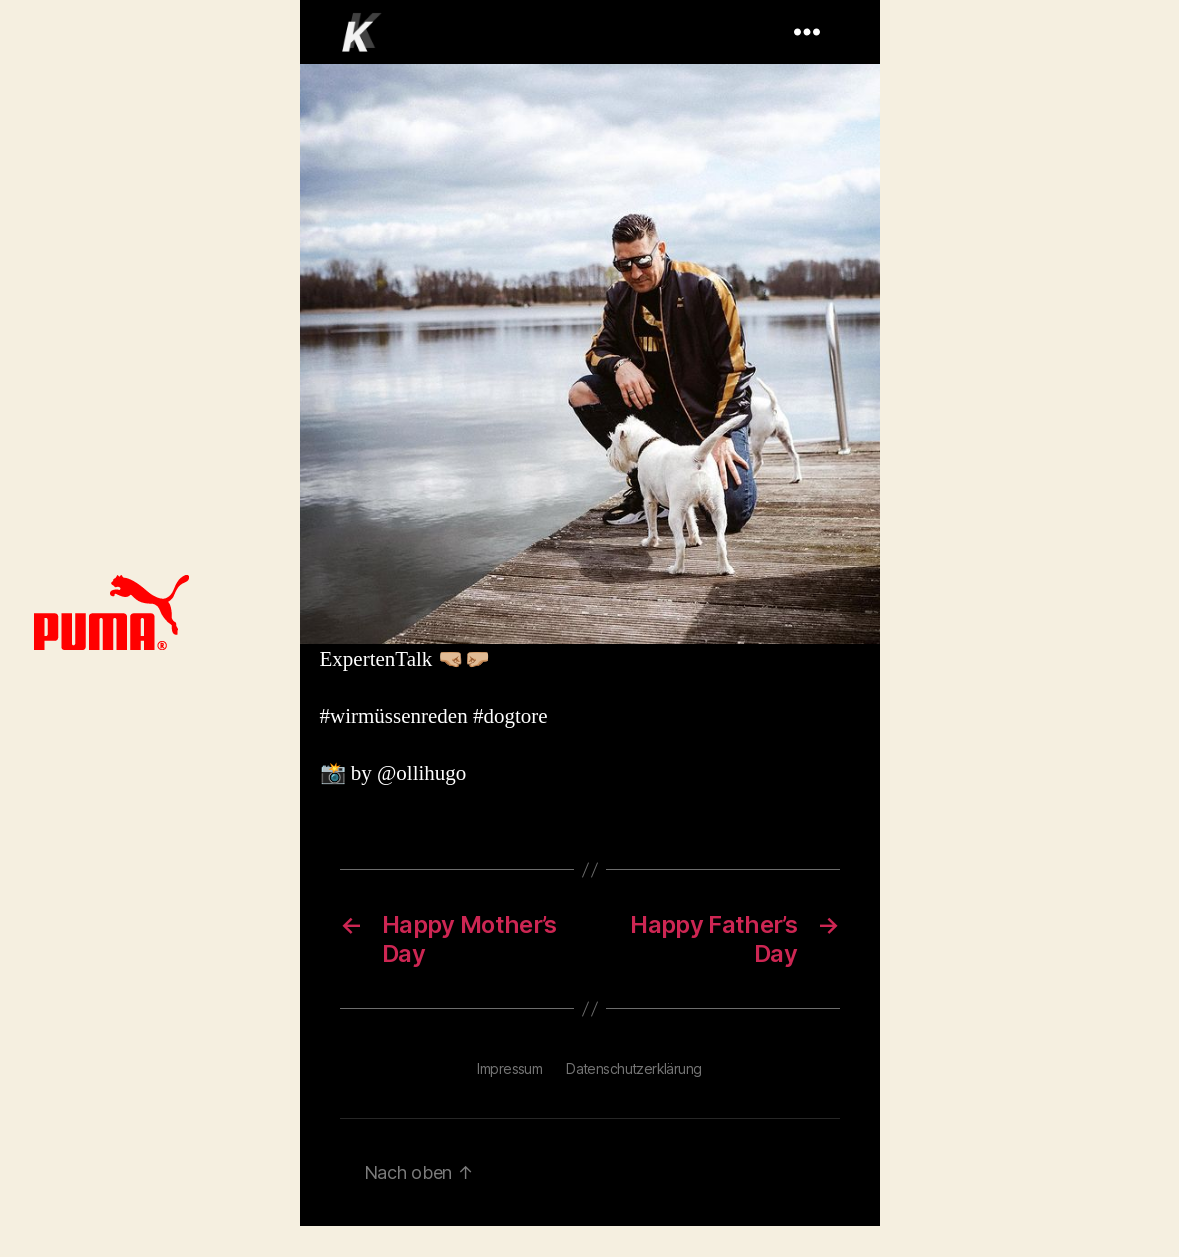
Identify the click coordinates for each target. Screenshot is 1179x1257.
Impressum (509, 1068)
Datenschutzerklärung (633, 1068)
